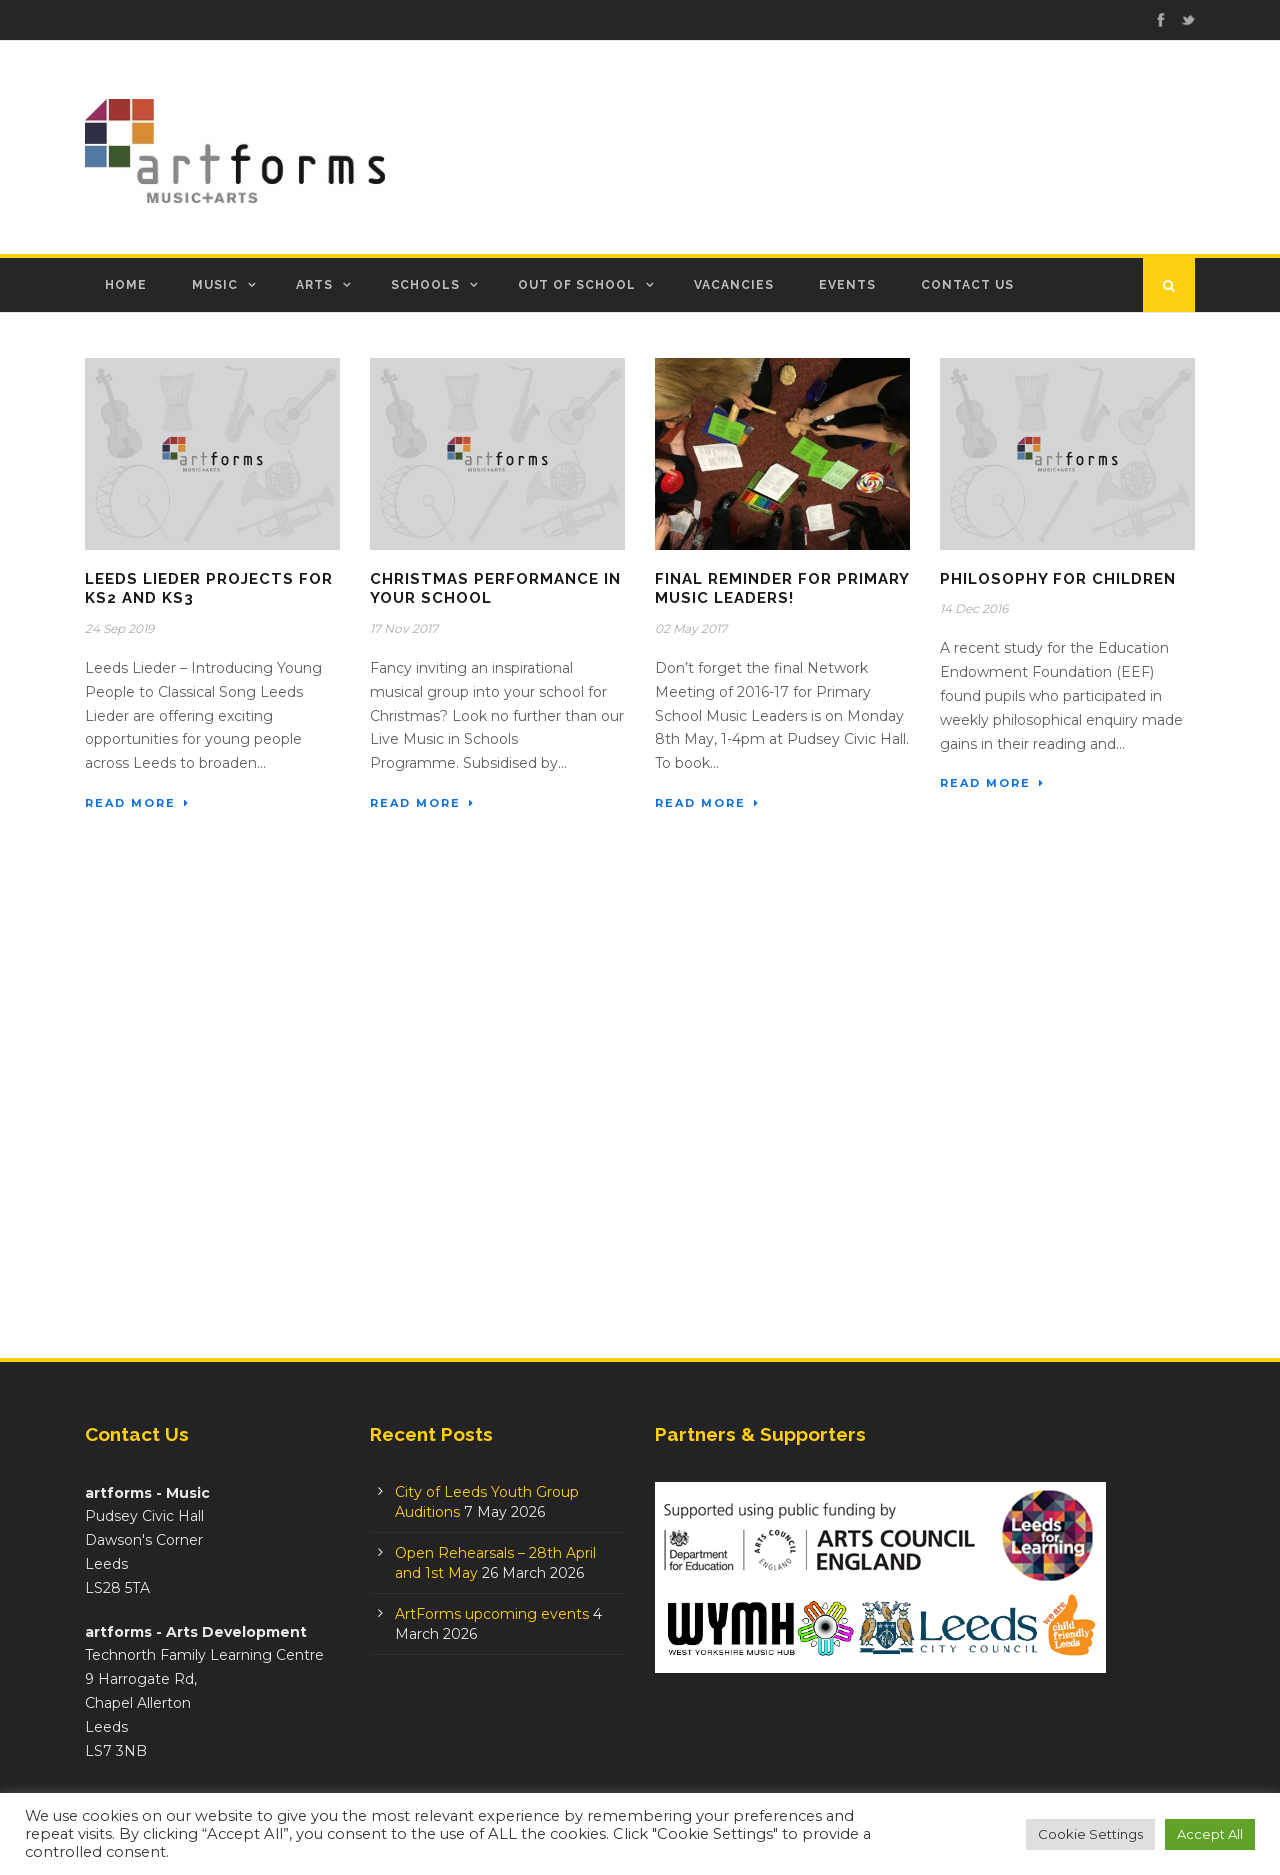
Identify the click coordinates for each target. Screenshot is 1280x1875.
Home (126, 285)
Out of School (577, 285)
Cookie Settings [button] (1090, 1834)
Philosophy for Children (1058, 579)
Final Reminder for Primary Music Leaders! (782, 589)
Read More (137, 803)
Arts (314, 285)
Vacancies (734, 285)
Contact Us (967, 285)
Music (215, 285)
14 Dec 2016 (974, 608)
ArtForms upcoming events (492, 1614)
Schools (425, 285)
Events (847, 285)
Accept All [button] (1210, 1834)
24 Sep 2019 (119, 628)
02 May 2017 (691, 628)
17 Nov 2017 (404, 628)
